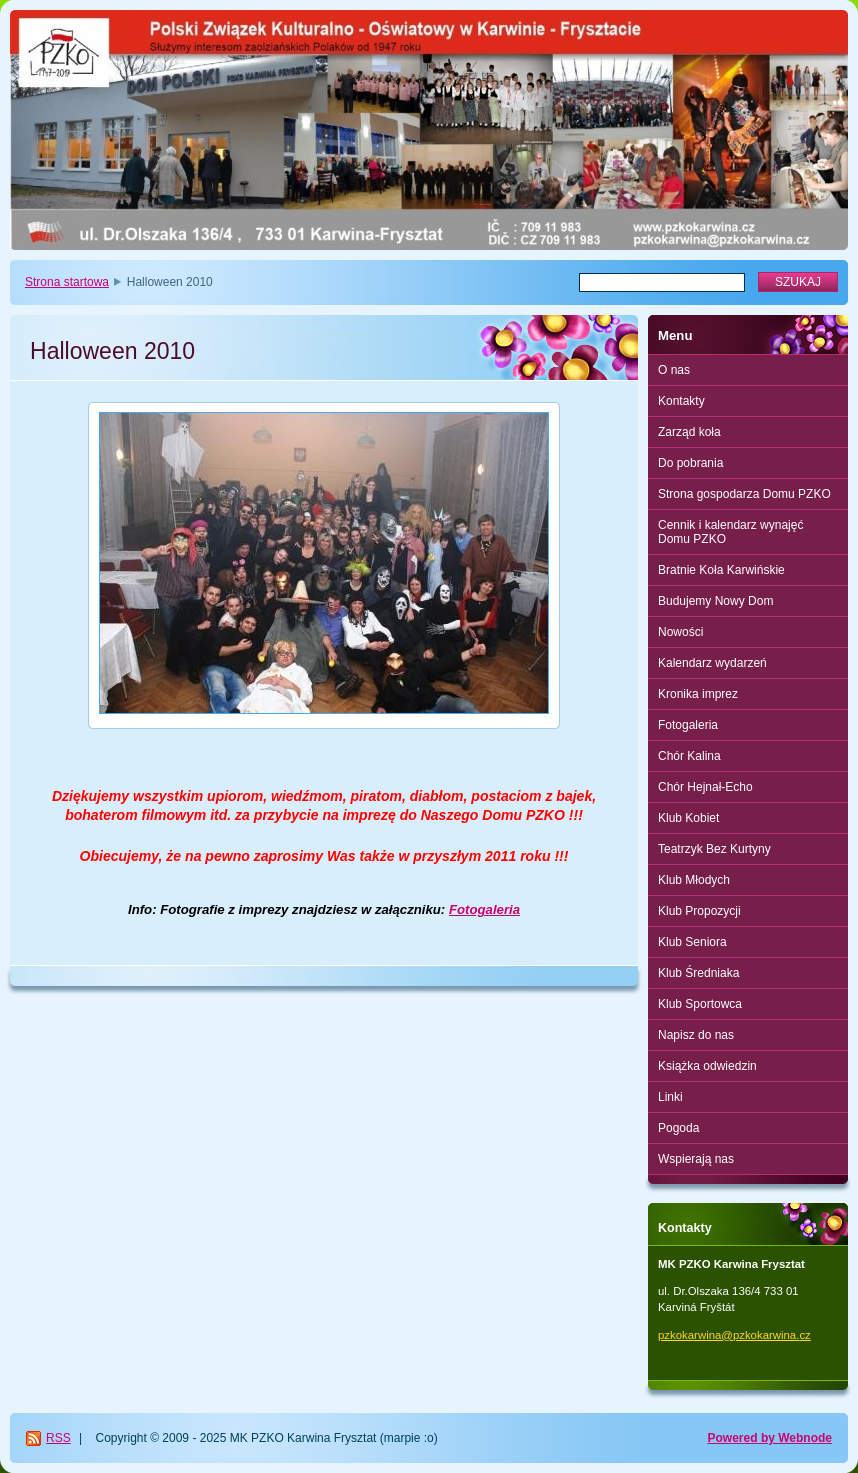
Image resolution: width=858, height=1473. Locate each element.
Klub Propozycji (699, 911)
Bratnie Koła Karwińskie (721, 570)
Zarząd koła (689, 432)
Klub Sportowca (700, 1004)
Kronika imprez (698, 694)
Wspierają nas (696, 1159)
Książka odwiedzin (707, 1066)
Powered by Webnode (770, 1438)
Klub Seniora (692, 942)
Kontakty (681, 401)
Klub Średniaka (698, 973)
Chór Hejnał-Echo (705, 787)
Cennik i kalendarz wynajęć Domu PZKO (730, 532)
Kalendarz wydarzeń (712, 663)
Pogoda (678, 1128)
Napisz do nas (696, 1035)
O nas (674, 370)
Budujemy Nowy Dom (715, 601)
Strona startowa (67, 282)
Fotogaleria (484, 909)
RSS (58, 1438)
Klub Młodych (694, 880)
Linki (670, 1097)
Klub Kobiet (688, 818)
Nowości (680, 632)
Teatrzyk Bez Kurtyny (714, 849)
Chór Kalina (689, 756)
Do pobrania (690, 463)
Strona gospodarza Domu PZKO (744, 494)
